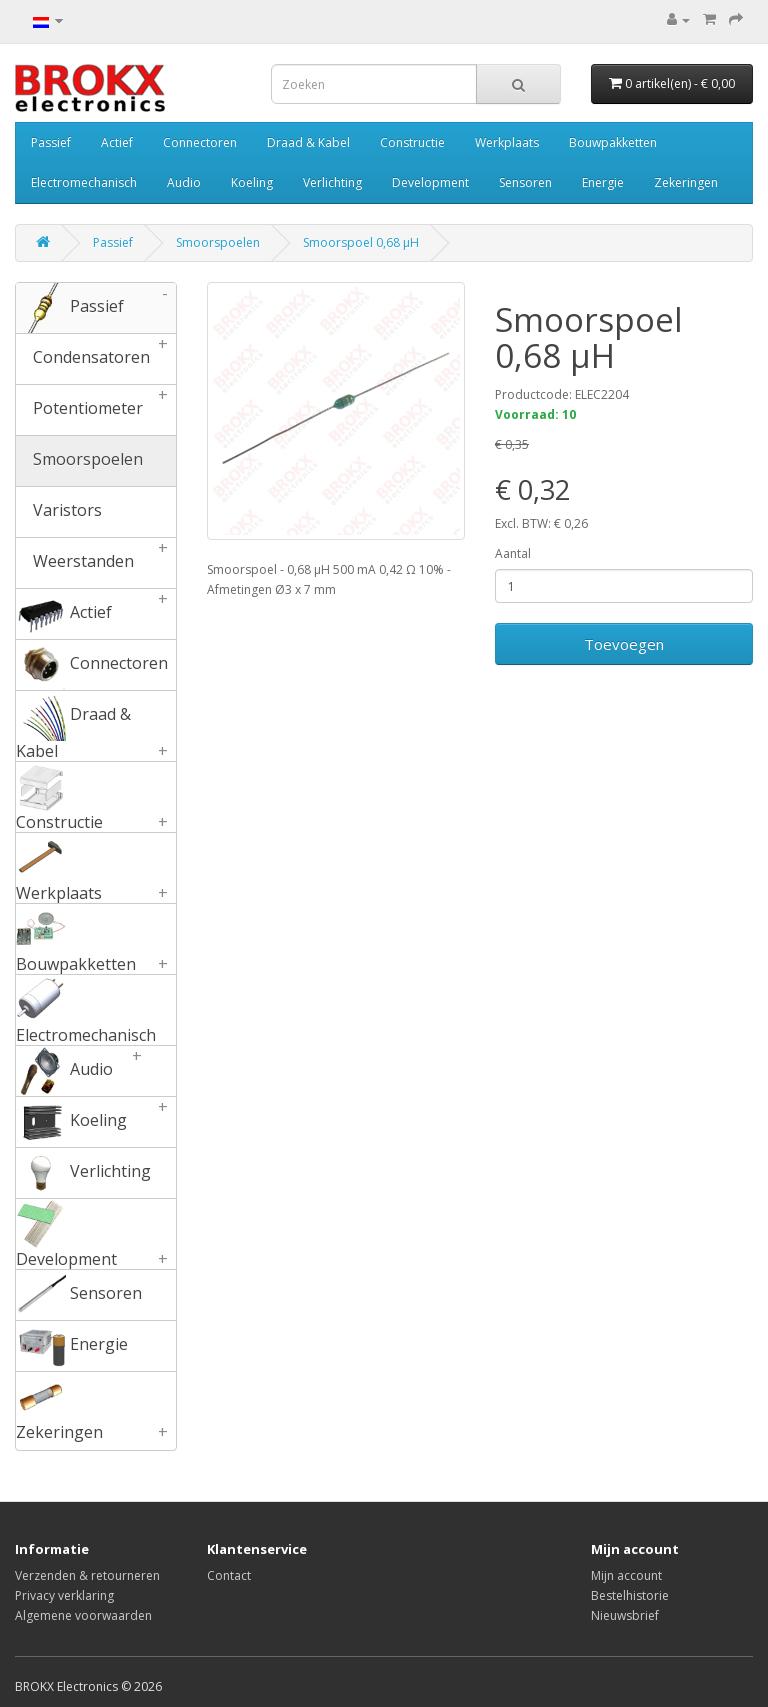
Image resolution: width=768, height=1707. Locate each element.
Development (430, 182)
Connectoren (200, 142)
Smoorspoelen (218, 242)
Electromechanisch (84, 182)
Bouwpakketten (613, 142)
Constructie (412, 142)
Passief (51, 142)
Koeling (252, 182)
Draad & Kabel (308, 142)
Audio (184, 182)
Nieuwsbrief (625, 1615)
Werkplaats (507, 142)
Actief (117, 142)
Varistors (59, 512)
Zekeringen (686, 182)
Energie (603, 182)
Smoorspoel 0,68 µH (361, 242)
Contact (229, 1575)
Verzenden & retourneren (87, 1575)
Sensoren (525, 182)
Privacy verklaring (64, 1595)
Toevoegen (624, 644)
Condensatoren (96, 359)
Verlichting (332, 182)
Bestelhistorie (630, 1595)
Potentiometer (96, 410)
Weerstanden (96, 563)
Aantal (513, 553)
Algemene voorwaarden (83, 1615)
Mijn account (626, 1575)
